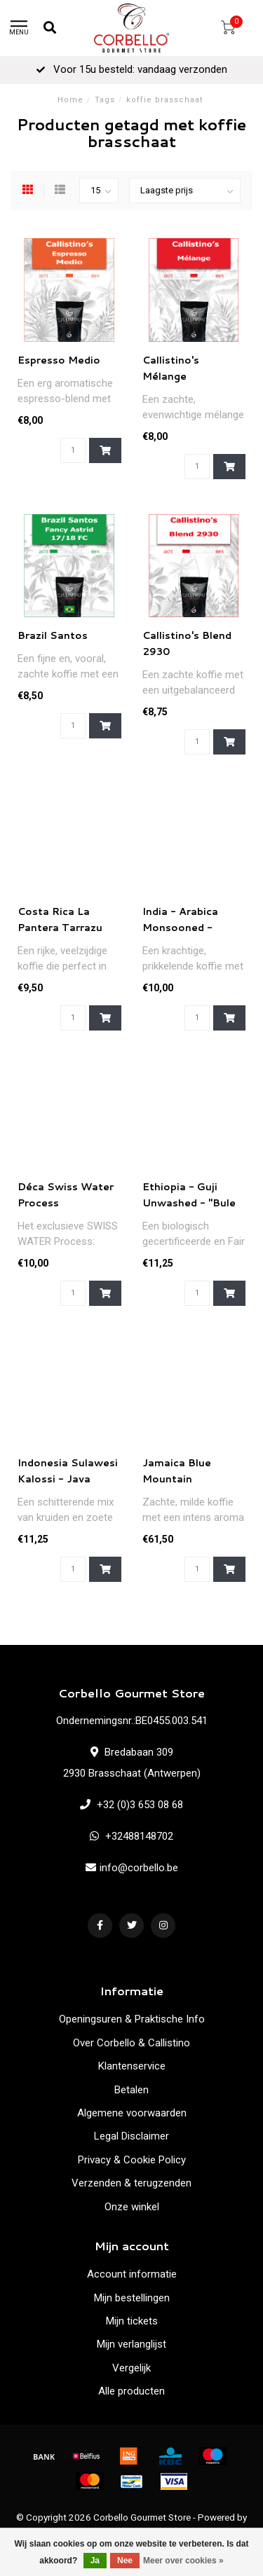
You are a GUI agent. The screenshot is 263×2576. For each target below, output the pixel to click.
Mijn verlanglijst (131, 2344)
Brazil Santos (53, 635)
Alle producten (131, 2391)
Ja (95, 2560)
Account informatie (132, 2274)
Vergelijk (131, 2368)
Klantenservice (132, 2066)
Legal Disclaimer (131, 2136)
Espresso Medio (59, 360)
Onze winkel (131, 2206)
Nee (125, 2560)
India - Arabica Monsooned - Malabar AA (180, 927)
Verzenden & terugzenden (131, 2183)
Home (70, 99)
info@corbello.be (139, 1867)
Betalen (131, 2089)
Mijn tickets (132, 2321)
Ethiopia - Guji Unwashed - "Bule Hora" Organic (189, 1203)
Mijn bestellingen (132, 2298)
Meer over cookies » (183, 2560)
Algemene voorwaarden (132, 2113)
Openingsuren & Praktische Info (132, 2019)
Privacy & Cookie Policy (132, 2160)
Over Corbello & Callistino (131, 2043)
